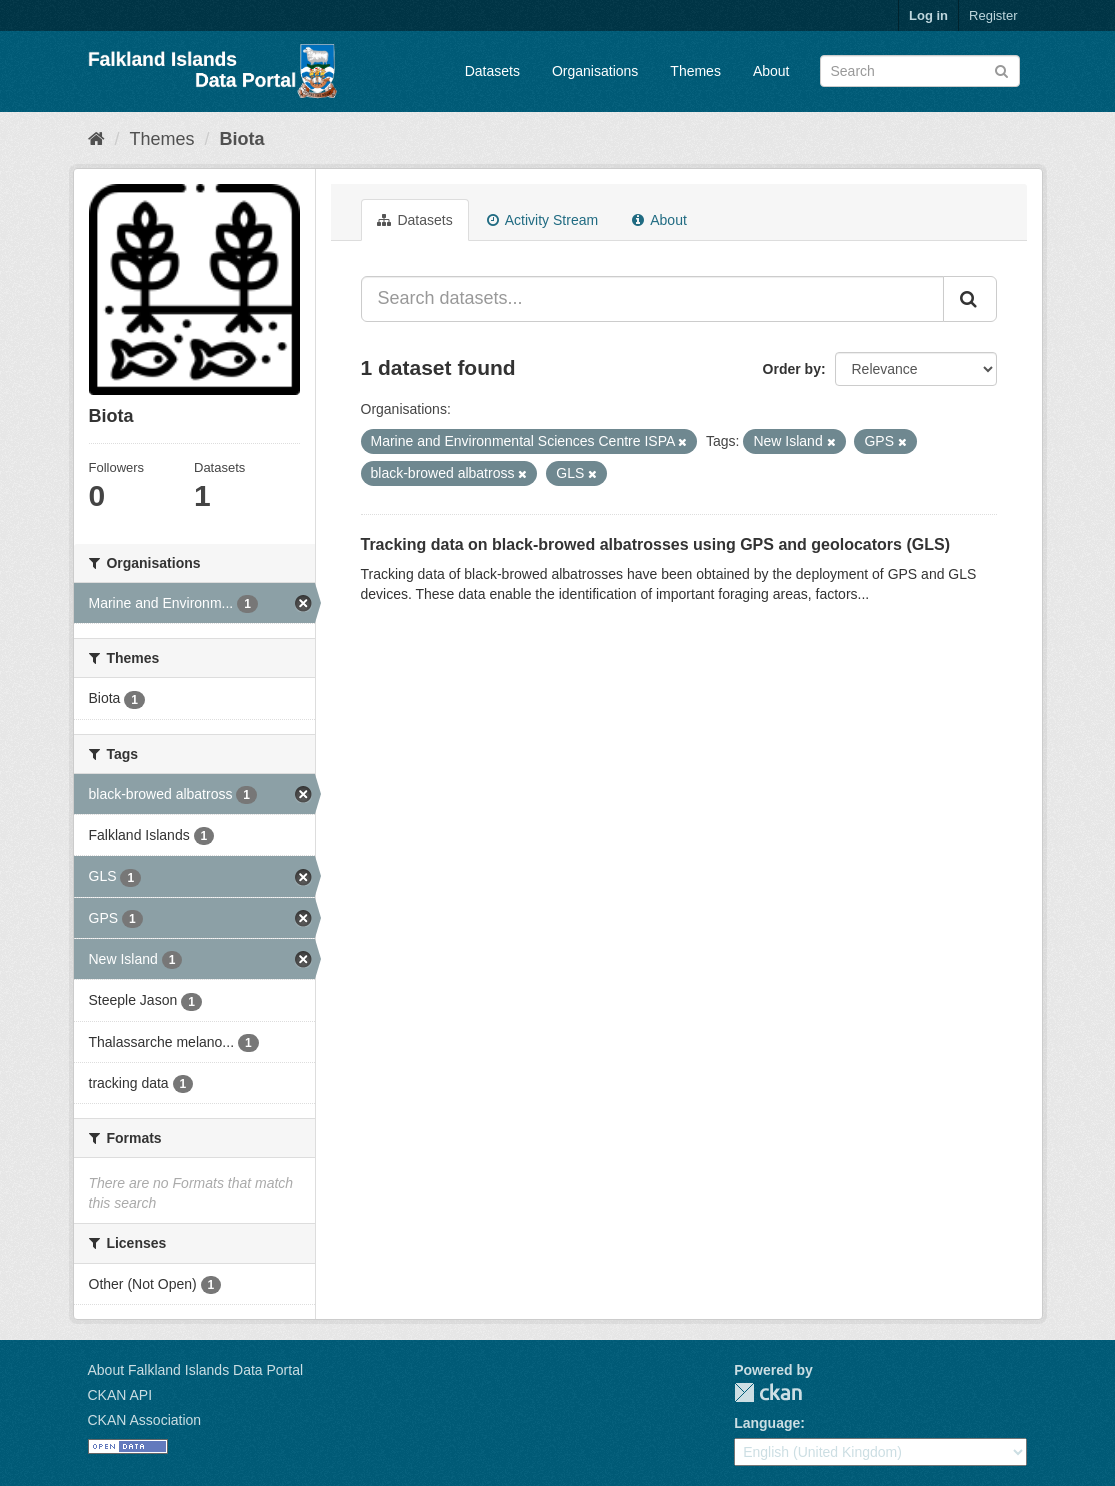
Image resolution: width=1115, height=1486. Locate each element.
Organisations (595, 71)
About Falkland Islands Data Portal (196, 1370)
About (771, 71)
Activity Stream (542, 220)
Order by (792, 369)
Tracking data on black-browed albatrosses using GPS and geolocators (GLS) (655, 544)
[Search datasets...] (652, 299)
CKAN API (120, 1395)
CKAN (768, 1392)
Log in (928, 15)
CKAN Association (145, 1420)
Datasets (492, 71)
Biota (242, 139)
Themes (695, 71)
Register (993, 15)
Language (767, 1423)
